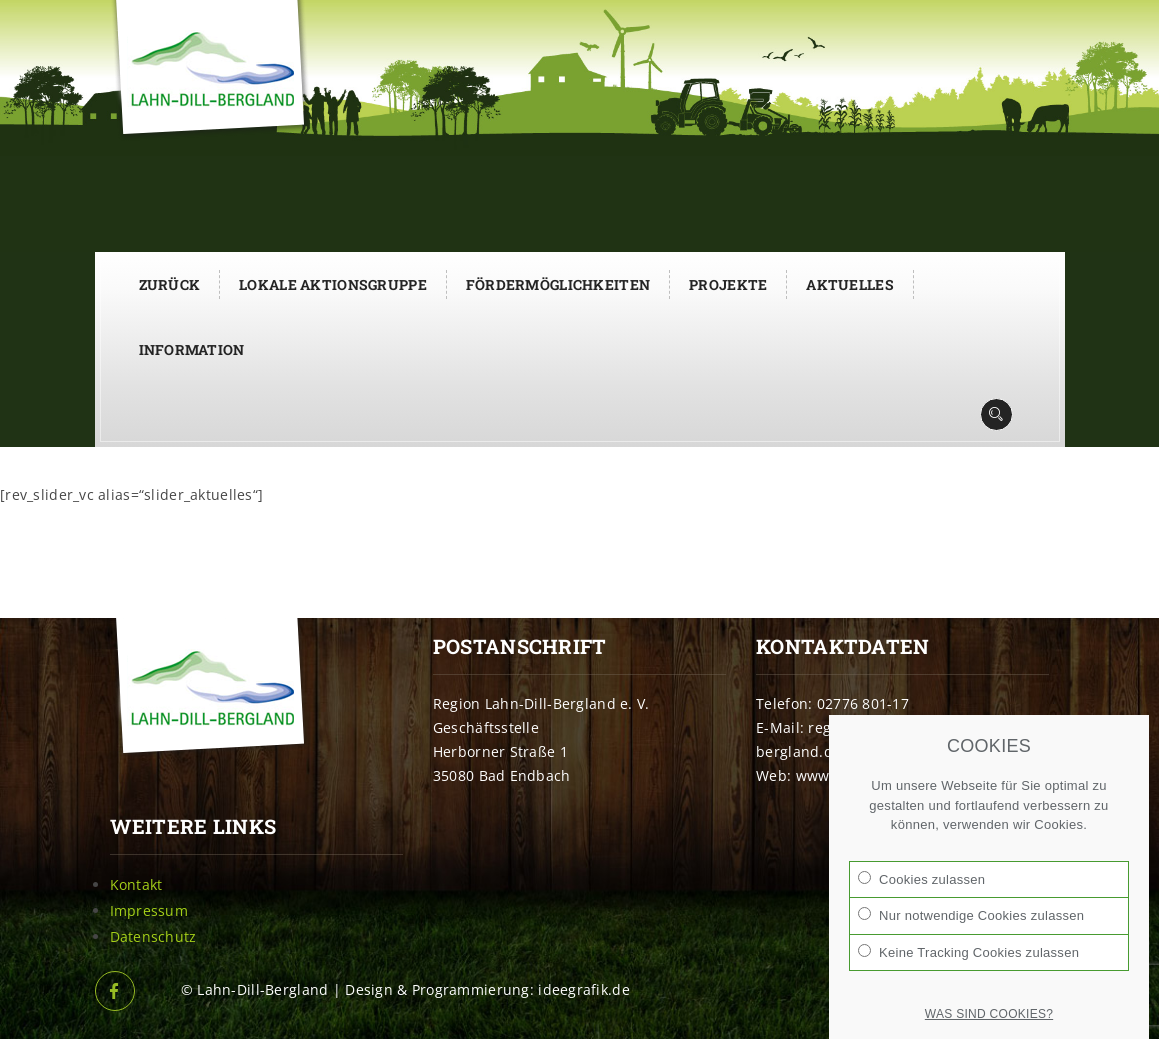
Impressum (149, 910)
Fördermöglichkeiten (558, 284)
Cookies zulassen (921, 879)
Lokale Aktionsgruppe (333, 284)
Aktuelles (850, 284)
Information (192, 349)
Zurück (170, 284)
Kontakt (136, 884)
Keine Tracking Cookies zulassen (968, 952)
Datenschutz (153, 936)
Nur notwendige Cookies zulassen (971, 915)
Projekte (728, 284)
